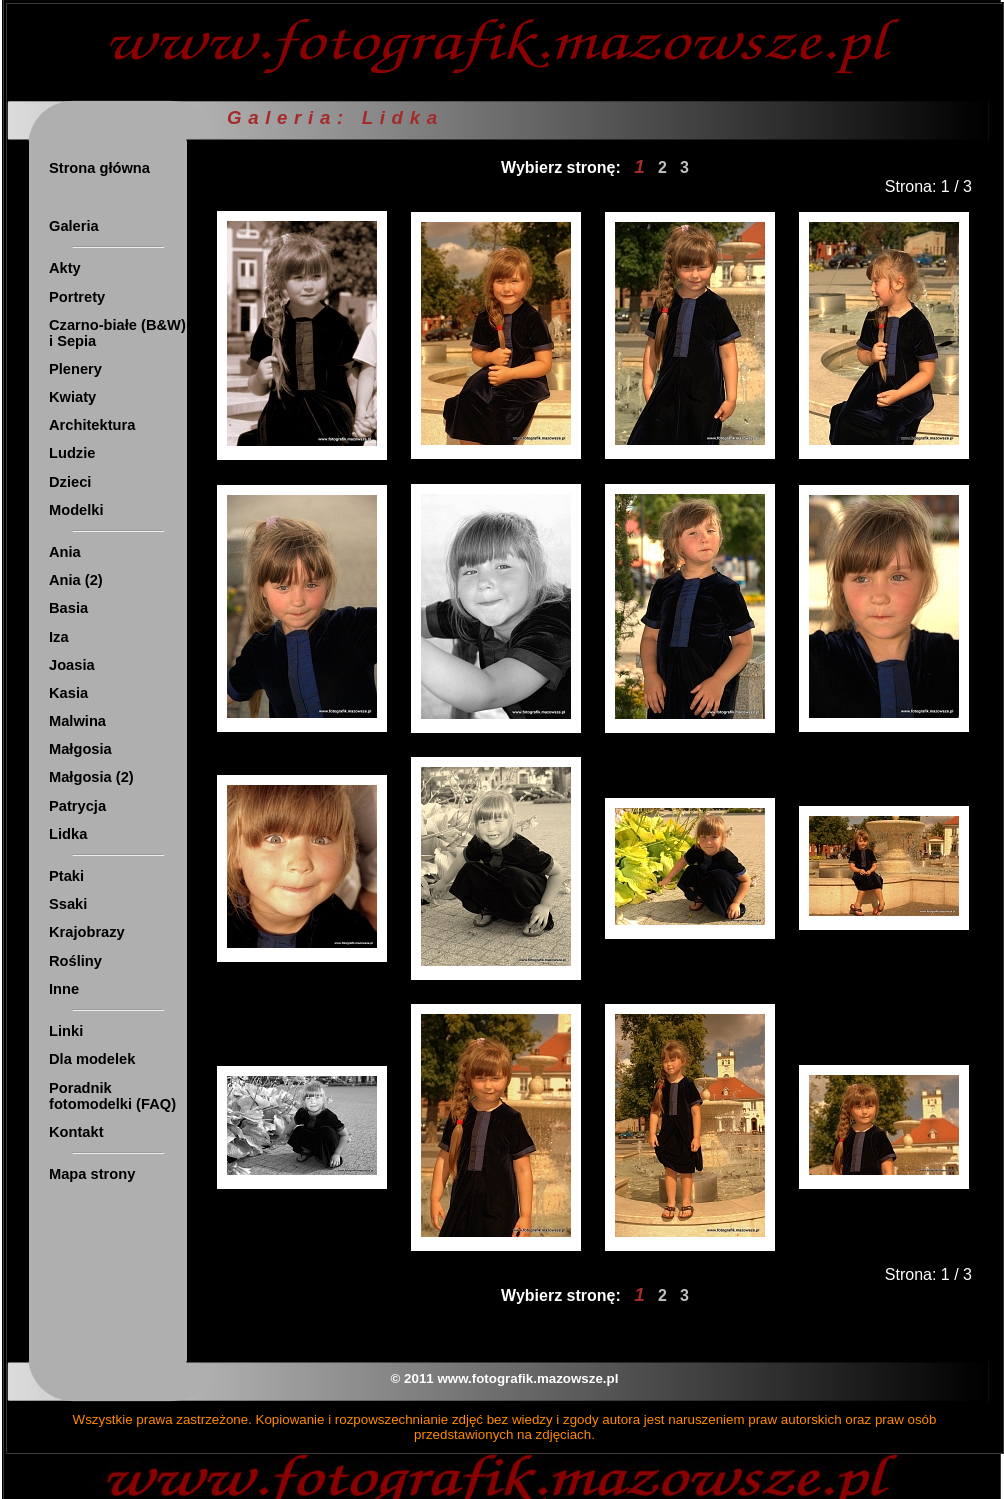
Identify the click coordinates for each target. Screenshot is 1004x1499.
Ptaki (66, 876)
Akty (65, 268)
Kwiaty (72, 397)
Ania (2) (76, 580)
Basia (68, 608)
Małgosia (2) (91, 777)
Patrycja (77, 806)
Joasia (72, 665)
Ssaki (68, 904)
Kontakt (76, 1132)
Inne (64, 989)
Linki (66, 1031)
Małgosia (80, 749)
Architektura (92, 425)
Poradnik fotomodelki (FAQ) (112, 1096)
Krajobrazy (87, 932)
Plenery (75, 369)
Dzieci (70, 482)
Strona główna (99, 168)
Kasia (68, 693)
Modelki (76, 510)
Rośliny (75, 961)
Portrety (77, 297)
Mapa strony (92, 1174)
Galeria (74, 226)
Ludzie (72, 453)
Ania (65, 552)
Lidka (68, 834)
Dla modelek (92, 1059)
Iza (59, 637)
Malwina (77, 721)
